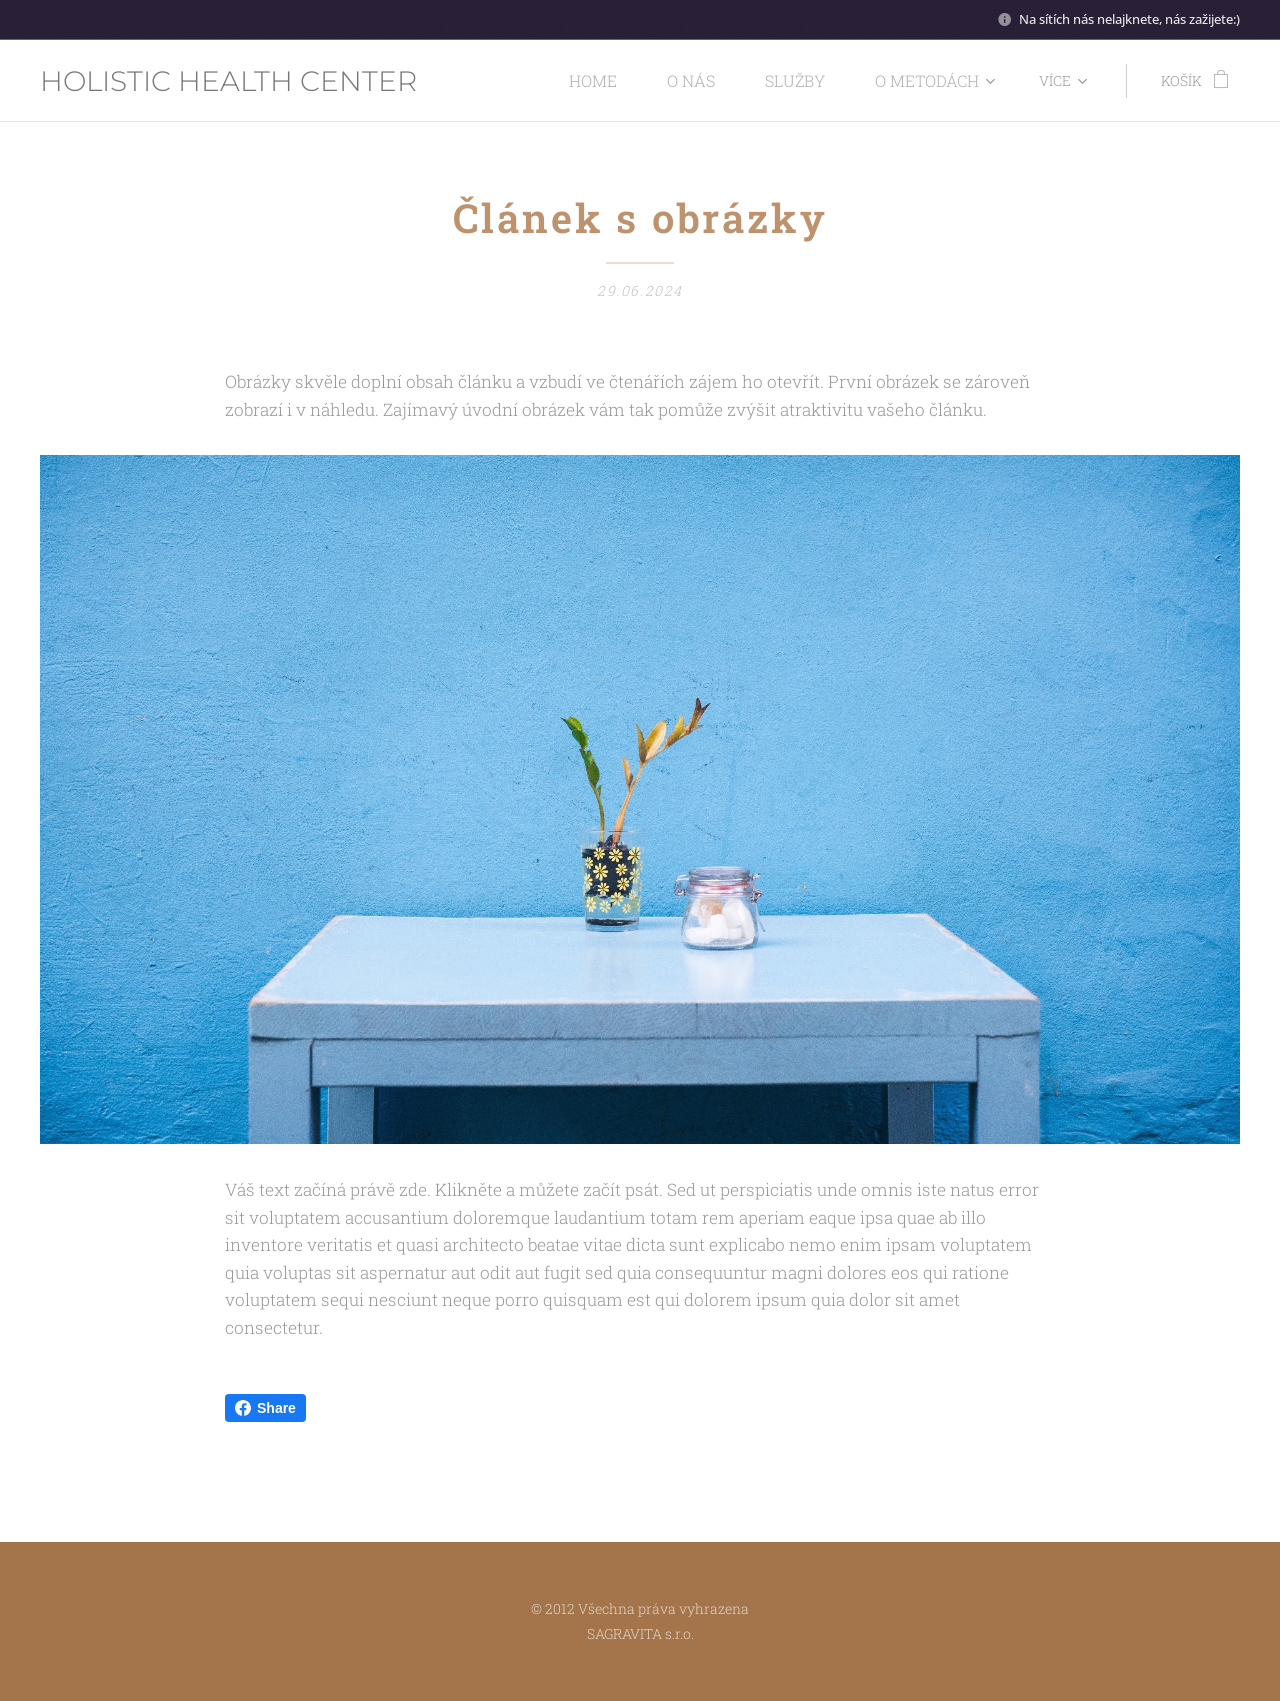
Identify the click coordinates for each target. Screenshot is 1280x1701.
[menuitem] (514, 81)
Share (265, 1408)
